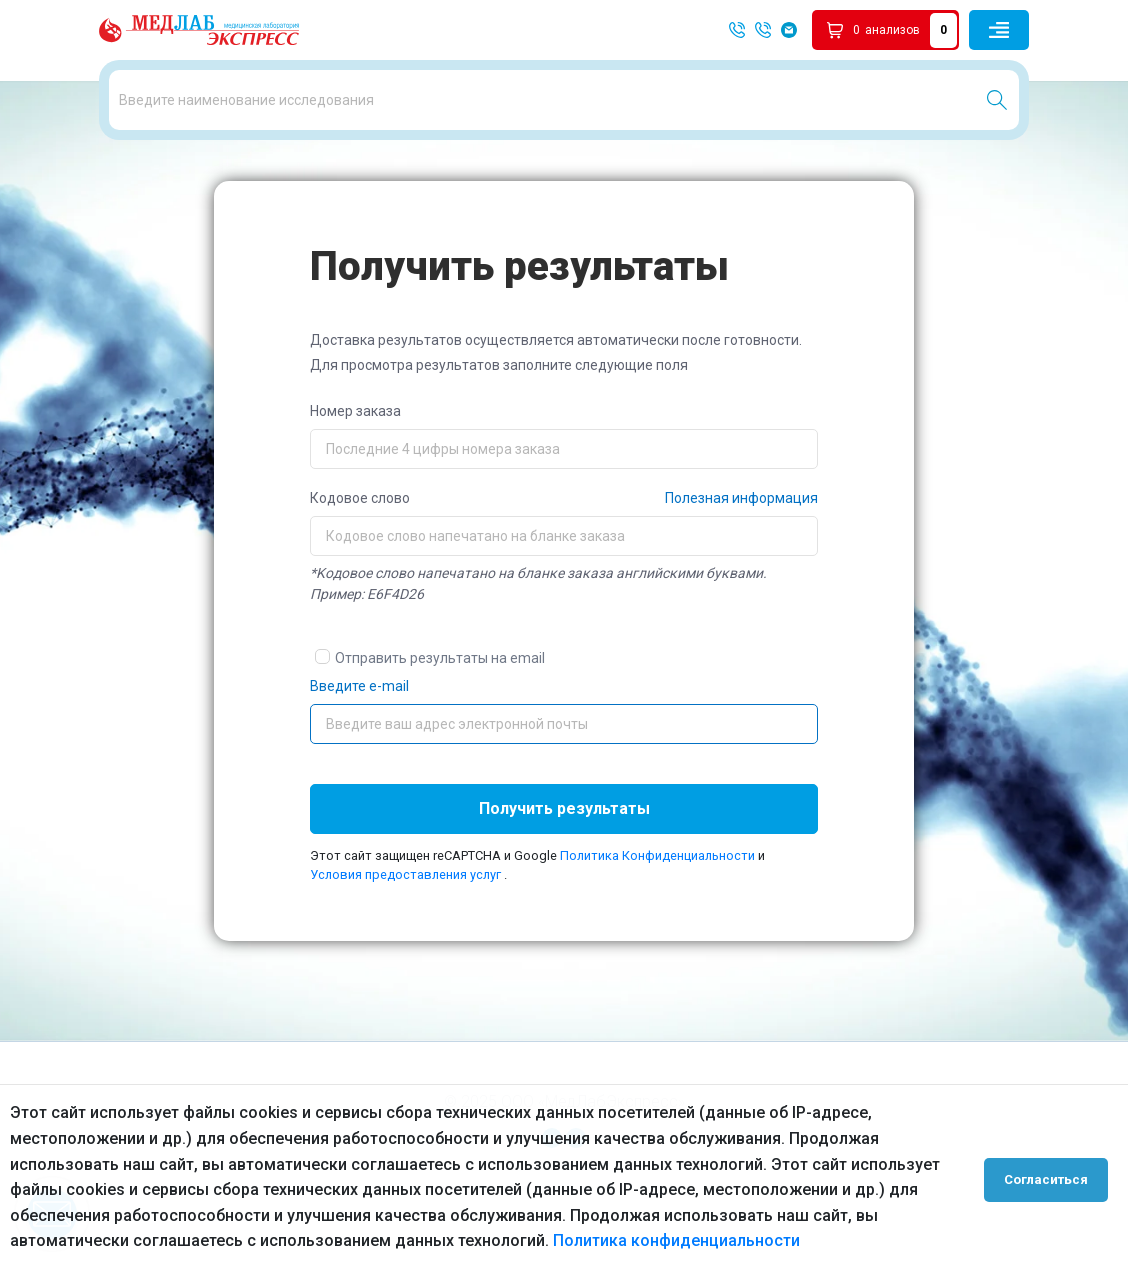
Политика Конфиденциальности (659, 924)
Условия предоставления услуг (405, 944)
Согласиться (1050, 1177)
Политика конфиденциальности (676, 1240)
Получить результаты (564, 877)
